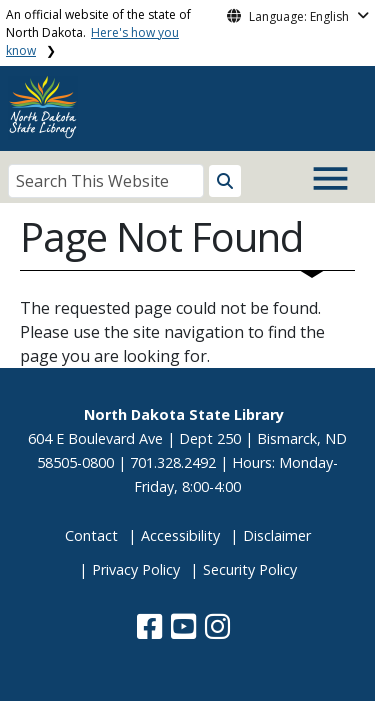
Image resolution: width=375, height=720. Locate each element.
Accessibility (180, 535)
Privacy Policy (136, 569)
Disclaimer (277, 535)
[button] (151, 631)
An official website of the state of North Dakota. (98, 32)
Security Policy (250, 569)
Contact (91, 535)
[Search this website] (225, 181)
